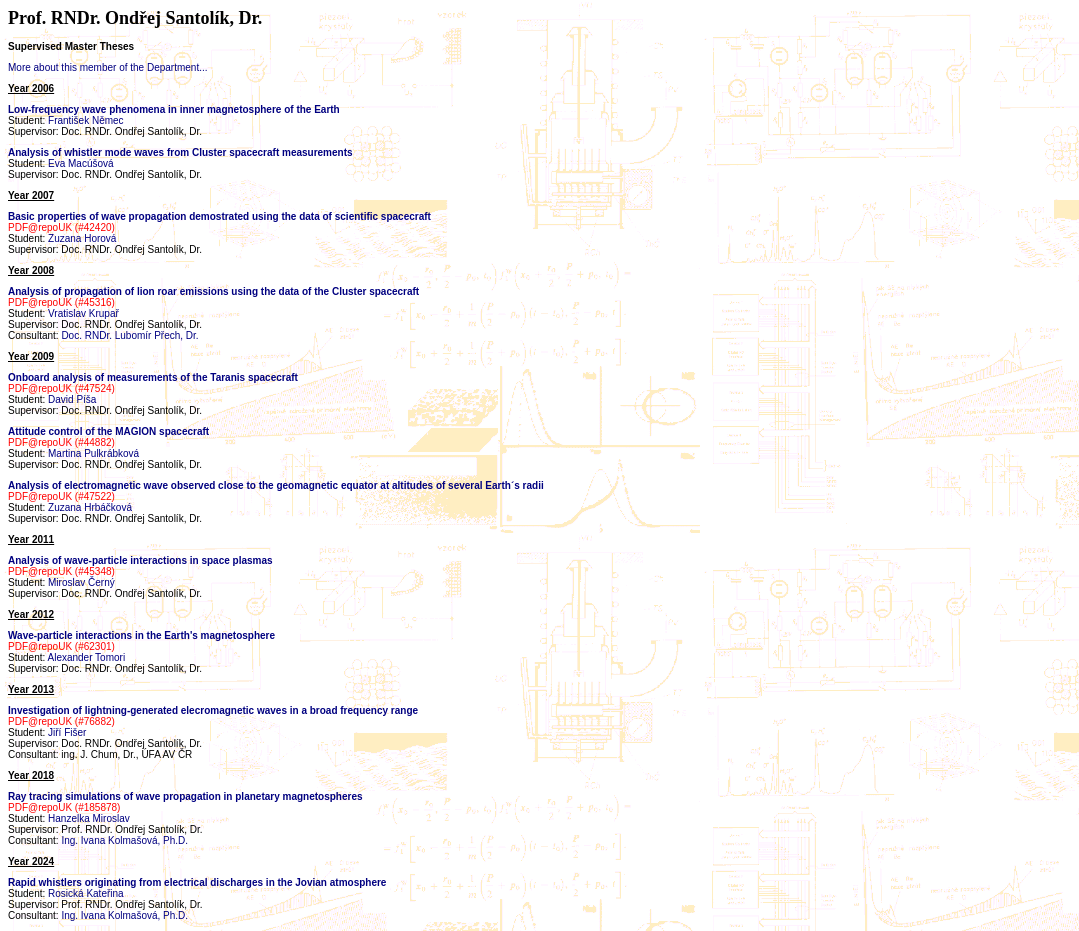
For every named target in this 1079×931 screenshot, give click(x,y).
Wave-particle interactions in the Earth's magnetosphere (141, 635)
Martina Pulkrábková (93, 453)
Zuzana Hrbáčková (90, 507)
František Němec (86, 120)
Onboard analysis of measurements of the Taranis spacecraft (153, 377)
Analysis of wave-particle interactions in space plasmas (140, 560)
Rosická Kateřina (86, 893)
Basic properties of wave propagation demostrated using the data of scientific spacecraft (219, 216)
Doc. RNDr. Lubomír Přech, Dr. (129, 335)
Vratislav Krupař (83, 313)
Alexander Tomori (86, 657)
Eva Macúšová (81, 163)
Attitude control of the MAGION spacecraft (108, 431)
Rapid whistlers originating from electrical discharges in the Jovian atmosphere (197, 882)
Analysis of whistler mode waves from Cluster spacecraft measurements (180, 152)
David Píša (72, 399)
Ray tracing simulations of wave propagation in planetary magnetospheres (185, 796)
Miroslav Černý (81, 582)
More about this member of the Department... (108, 67)
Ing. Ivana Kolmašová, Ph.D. (124, 840)
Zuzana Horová (82, 238)
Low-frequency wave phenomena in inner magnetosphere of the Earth (174, 109)
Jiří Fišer (67, 732)
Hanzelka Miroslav (89, 818)
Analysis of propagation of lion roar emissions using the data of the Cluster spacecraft (213, 291)
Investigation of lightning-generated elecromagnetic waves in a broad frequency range (213, 710)
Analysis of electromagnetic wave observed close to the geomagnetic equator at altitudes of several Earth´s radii (276, 485)
